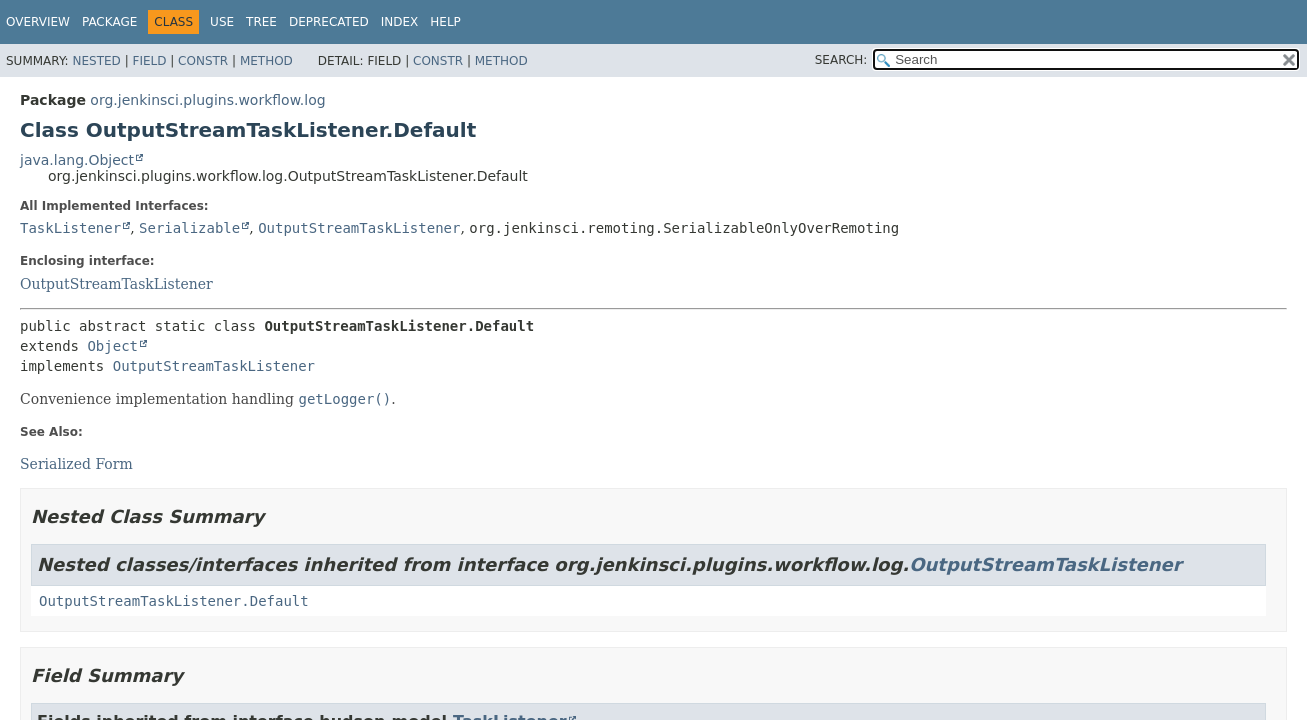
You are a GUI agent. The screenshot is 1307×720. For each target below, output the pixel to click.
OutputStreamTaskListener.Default (174, 601)
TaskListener (70, 228)
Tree (261, 22)
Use (222, 22)
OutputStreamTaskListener (359, 228)
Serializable (189, 228)
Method (266, 61)
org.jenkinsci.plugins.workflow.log (207, 100)
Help (445, 22)
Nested (96, 61)
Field (149, 61)
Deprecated (329, 22)
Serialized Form (76, 464)
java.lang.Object (77, 160)
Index (400, 22)
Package (109, 22)
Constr (203, 61)
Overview (38, 22)
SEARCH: (841, 60)
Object (112, 346)
